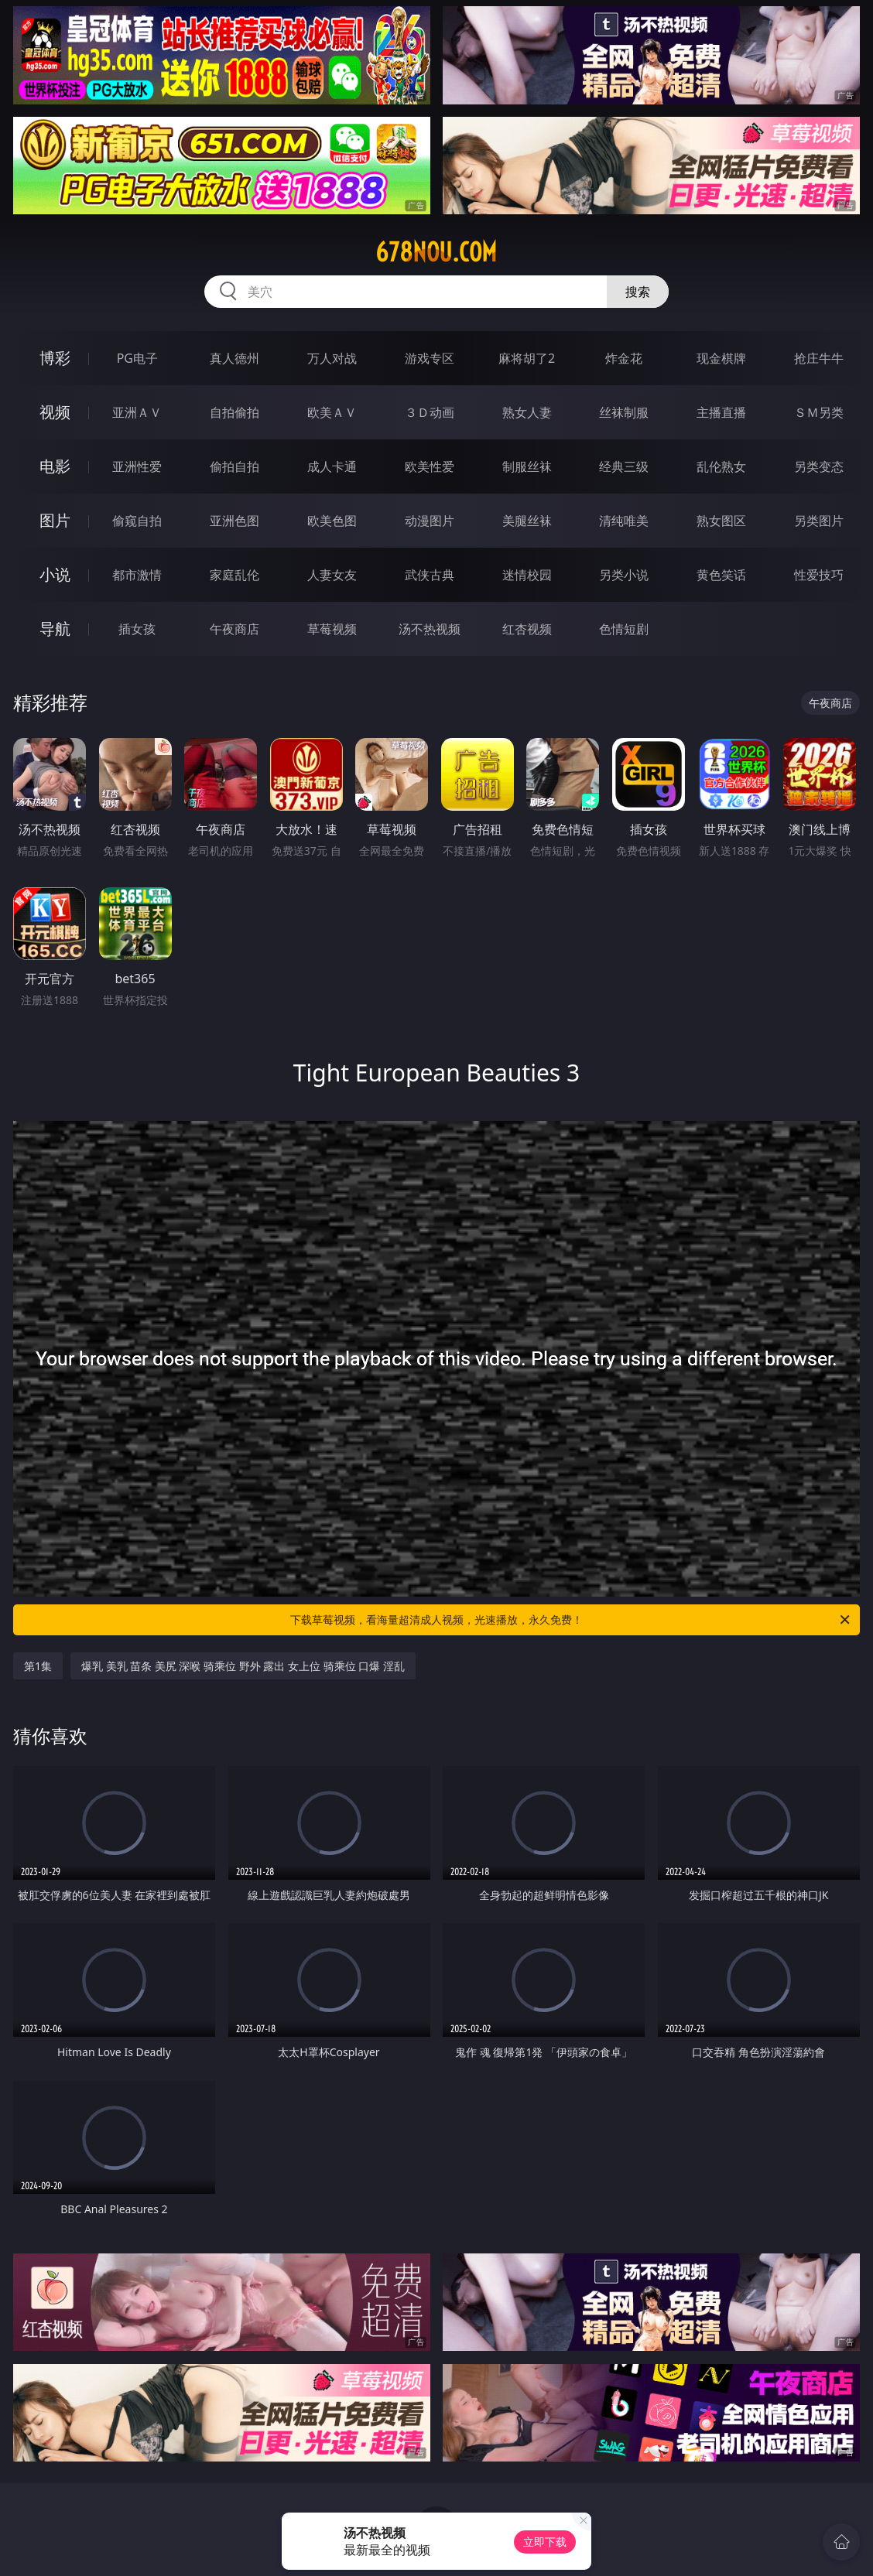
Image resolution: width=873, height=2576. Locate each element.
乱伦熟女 (721, 466)
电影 (54, 466)
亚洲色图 (234, 520)
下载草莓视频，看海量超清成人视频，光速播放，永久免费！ (571, 1620)
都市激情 (137, 574)
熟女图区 (721, 520)
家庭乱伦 (234, 574)
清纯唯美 (624, 520)
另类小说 (624, 574)
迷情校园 (527, 574)
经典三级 (624, 466)
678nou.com (436, 252)
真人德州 (234, 358)
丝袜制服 (624, 412)
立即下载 (545, 2541)
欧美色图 (332, 520)
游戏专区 (429, 358)
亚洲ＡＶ (137, 412)
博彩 (54, 357)
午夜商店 (234, 628)
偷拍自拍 (234, 466)
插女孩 (137, 628)
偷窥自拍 (137, 520)
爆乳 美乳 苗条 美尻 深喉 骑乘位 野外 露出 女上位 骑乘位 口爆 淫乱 (243, 1666)
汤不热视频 (429, 628)
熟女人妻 (527, 412)
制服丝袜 (527, 466)
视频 (54, 411)
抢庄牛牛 (819, 358)
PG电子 (137, 358)
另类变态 (819, 466)
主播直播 (721, 412)
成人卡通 (332, 466)
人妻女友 (332, 574)
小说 (54, 574)
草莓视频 (332, 628)
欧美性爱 (429, 466)
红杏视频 (527, 628)
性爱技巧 (819, 574)
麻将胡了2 (526, 358)
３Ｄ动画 (429, 412)
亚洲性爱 (137, 466)
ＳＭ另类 (819, 412)
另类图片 (819, 520)
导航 (54, 628)
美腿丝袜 (527, 520)
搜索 (637, 291)
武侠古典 (429, 574)
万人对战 (332, 358)
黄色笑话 (721, 574)
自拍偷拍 (234, 412)
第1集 (38, 1666)
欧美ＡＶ (332, 412)
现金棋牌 (721, 358)
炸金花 (623, 358)
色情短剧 (624, 628)
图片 (54, 520)
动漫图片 (429, 520)
